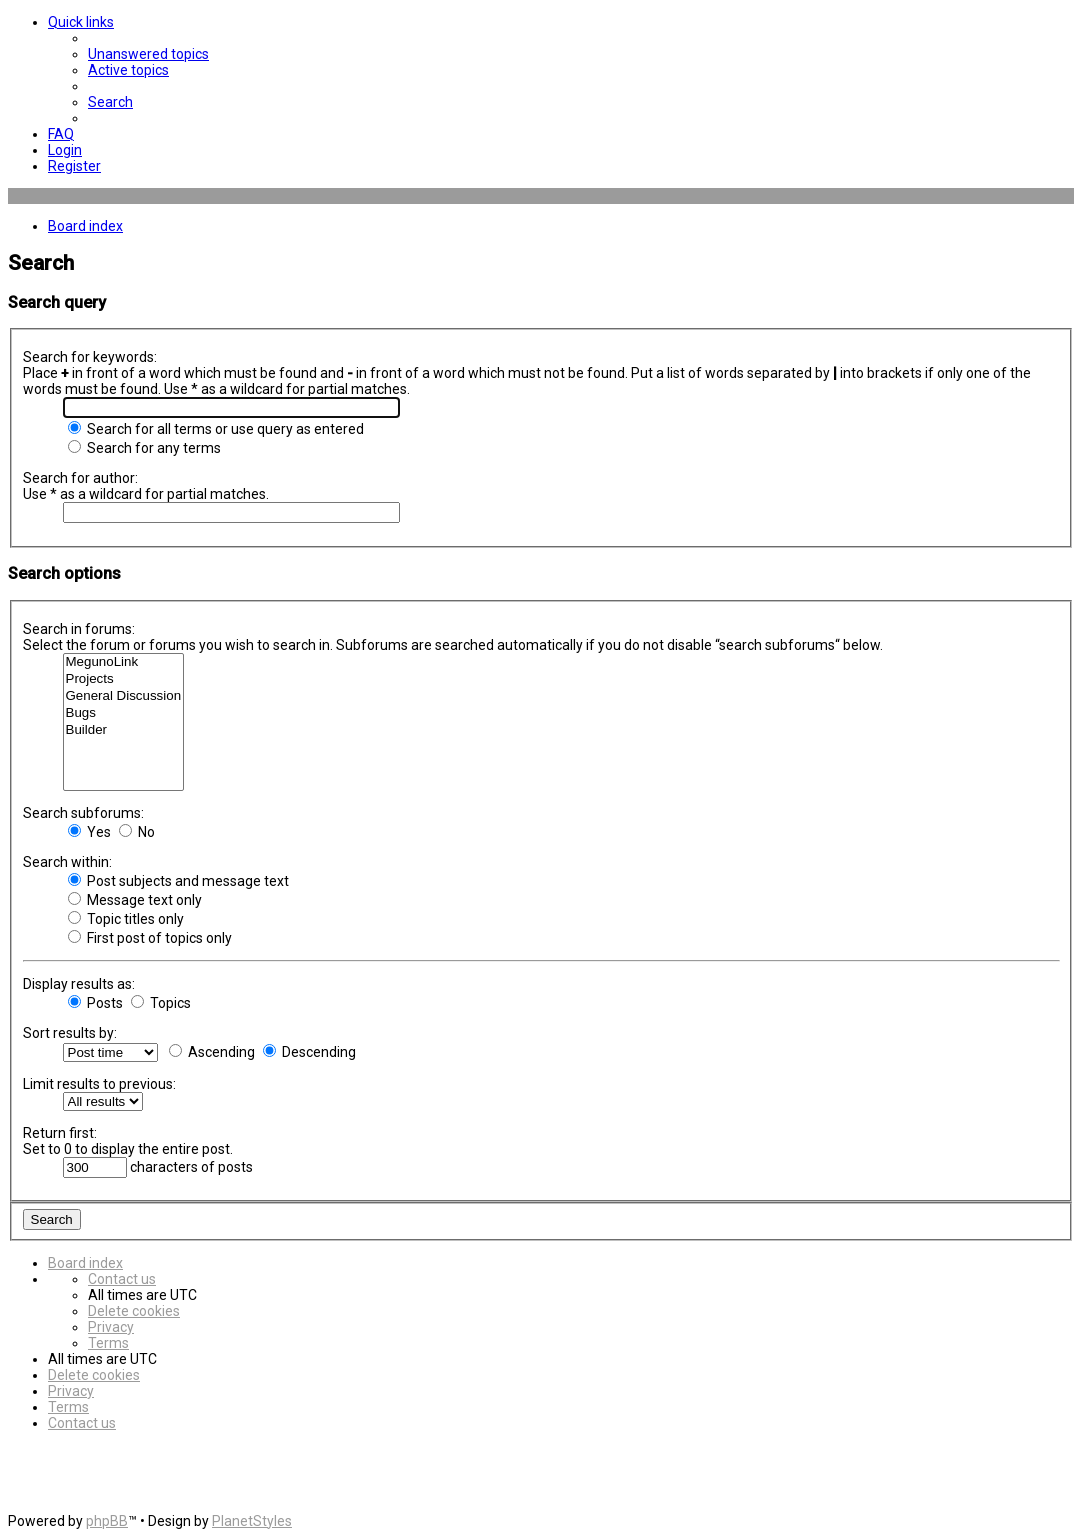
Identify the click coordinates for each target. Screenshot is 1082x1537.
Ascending (212, 1052)
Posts (95, 1003)
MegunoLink (124, 662)
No (137, 832)
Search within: (67, 862)
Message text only (135, 900)
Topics (161, 1003)
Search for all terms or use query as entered (216, 429)
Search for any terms (144, 448)
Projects (124, 679)
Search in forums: (79, 629)
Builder (124, 730)
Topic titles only (126, 919)
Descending (309, 1052)
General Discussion (124, 696)
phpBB (107, 1521)
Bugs (124, 713)
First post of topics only (150, 938)
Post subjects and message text (178, 881)
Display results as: (79, 984)
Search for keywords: (90, 357)
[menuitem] (148, 54)
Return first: (60, 1133)
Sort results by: (70, 1033)
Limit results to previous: (99, 1084)
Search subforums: (83, 813)
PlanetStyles (252, 1521)
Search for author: (80, 478)
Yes (89, 832)
